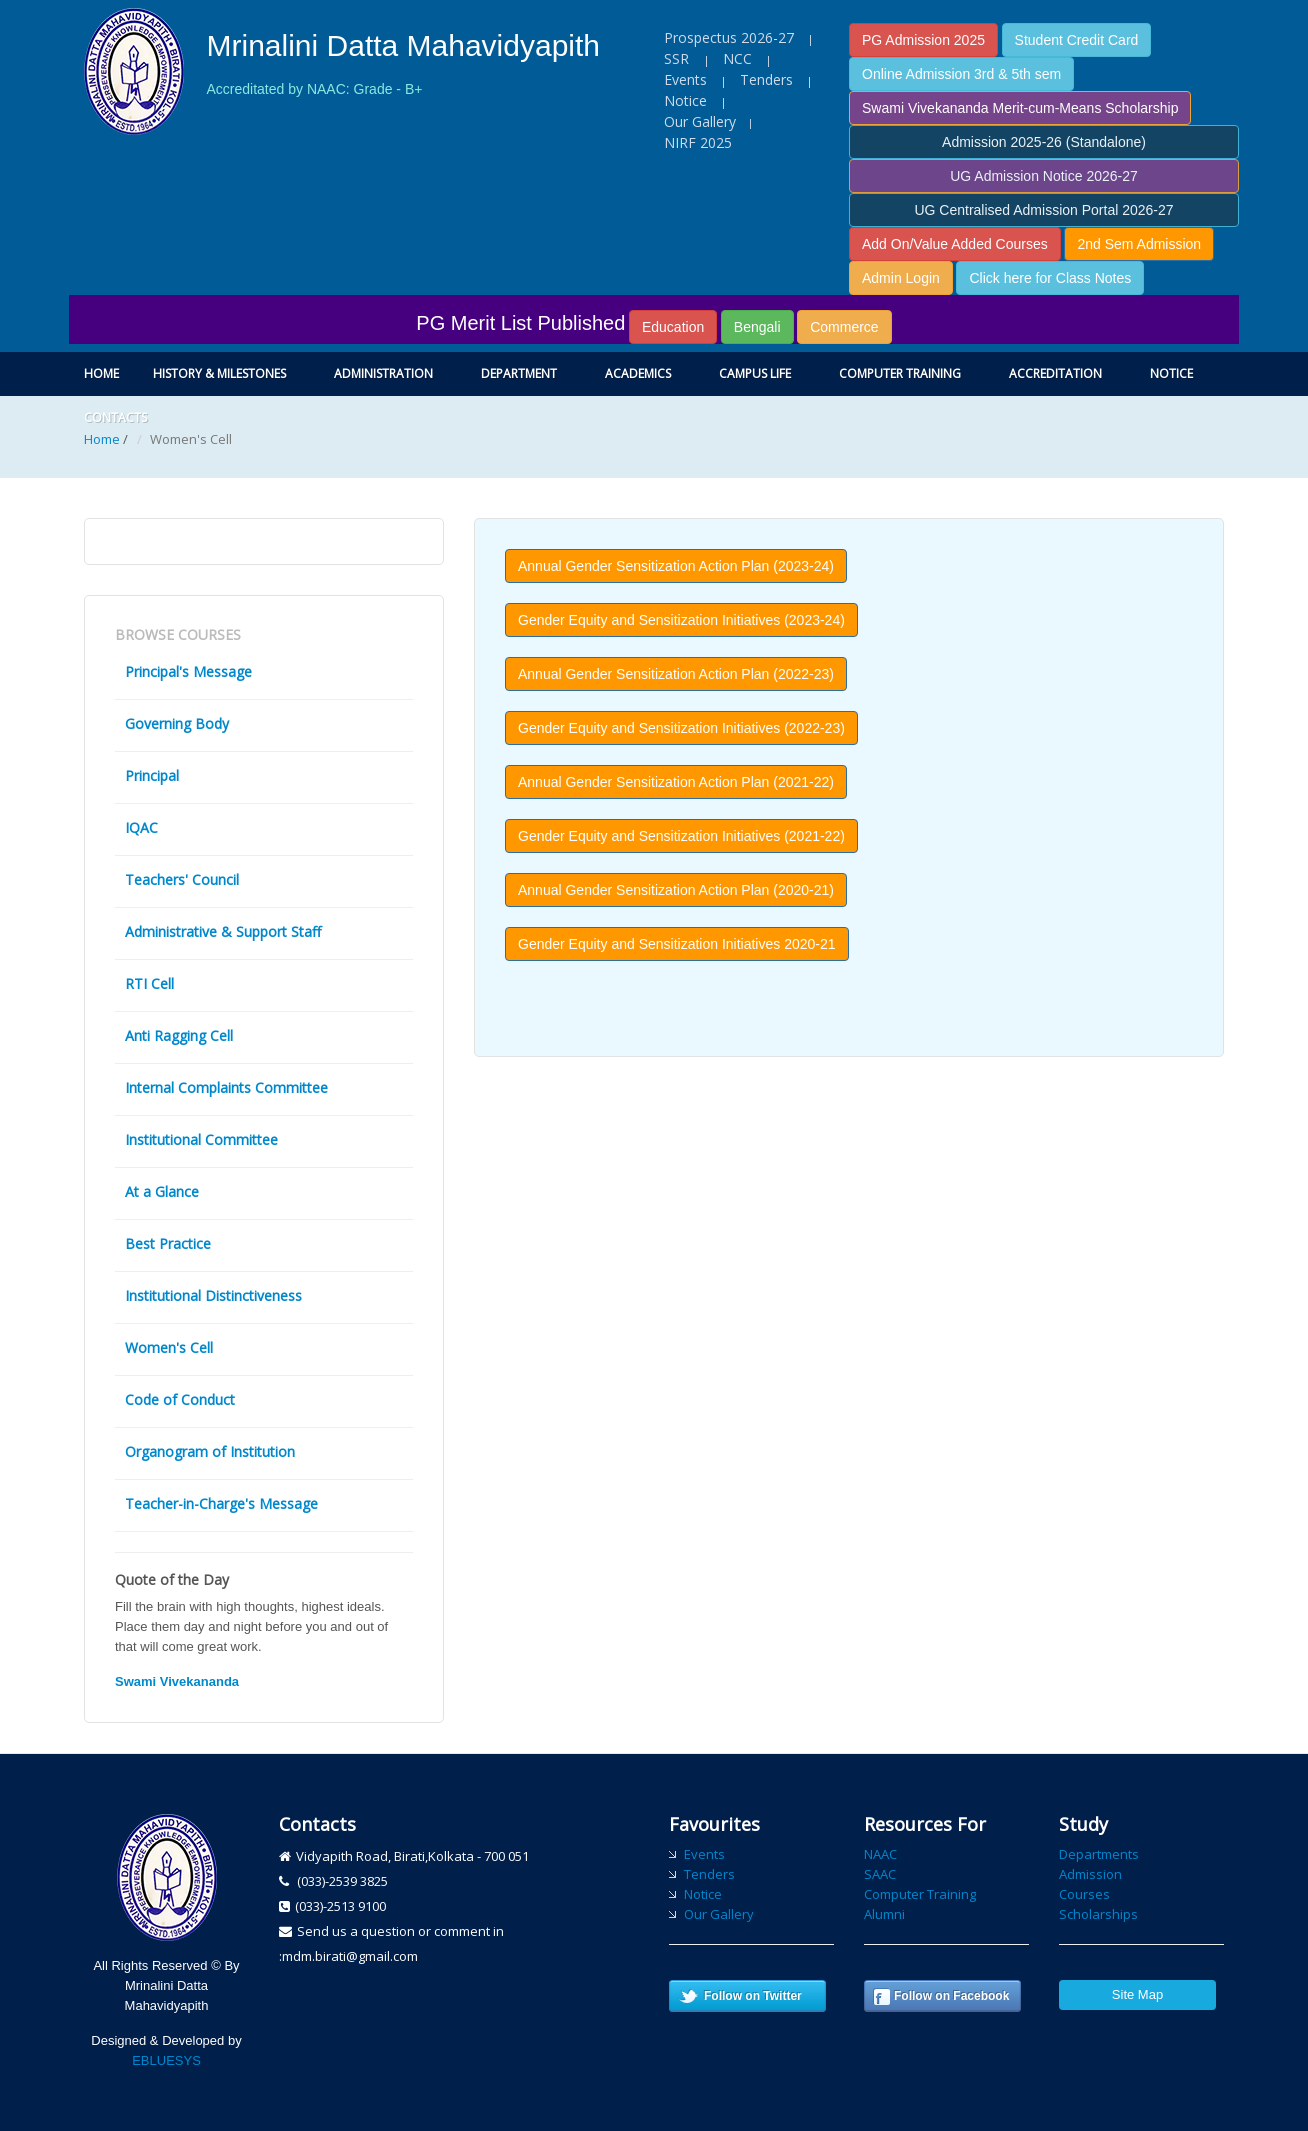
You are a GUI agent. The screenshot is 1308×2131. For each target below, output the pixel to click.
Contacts (115, 417)
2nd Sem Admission (1139, 244)
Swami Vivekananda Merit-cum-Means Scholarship (1020, 108)
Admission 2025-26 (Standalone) (1044, 142)
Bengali (757, 327)
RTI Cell (149, 983)
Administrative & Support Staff (223, 931)
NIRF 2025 (698, 142)
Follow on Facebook (951, 1996)
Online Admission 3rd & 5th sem (961, 74)
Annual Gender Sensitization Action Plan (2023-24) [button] (676, 566)
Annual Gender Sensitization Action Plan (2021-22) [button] (676, 782)
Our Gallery (700, 121)
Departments (1099, 1854)
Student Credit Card (1077, 40)
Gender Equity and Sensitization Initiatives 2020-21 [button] (677, 944)
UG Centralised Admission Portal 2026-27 (1043, 210)
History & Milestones (219, 373)
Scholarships (1098, 1914)
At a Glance (162, 1191)
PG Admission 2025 (923, 40)
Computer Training (900, 373)
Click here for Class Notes (1050, 278)
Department (519, 373)
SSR (678, 58)
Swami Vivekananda (177, 1681)
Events (685, 79)
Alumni (884, 1914)
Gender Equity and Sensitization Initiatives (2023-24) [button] (681, 620)
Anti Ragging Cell (179, 1035)
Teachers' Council (182, 879)
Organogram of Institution (210, 1451)
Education (673, 327)
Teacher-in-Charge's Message (221, 1503)
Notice (685, 100)
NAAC (880, 1854)
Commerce (844, 327)
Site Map (1137, 1994)
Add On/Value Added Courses (955, 244)
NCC (737, 58)
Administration (383, 373)
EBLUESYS (166, 2060)
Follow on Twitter (753, 1996)
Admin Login (901, 278)
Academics (638, 373)
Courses (1084, 1894)
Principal (152, 775)
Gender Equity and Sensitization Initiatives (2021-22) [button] (681, 836)
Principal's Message (188, 671)
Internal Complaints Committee (226, 1087)
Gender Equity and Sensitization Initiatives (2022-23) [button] (681, 728)
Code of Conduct (180, 1399)
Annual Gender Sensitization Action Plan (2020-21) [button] (676, 890)
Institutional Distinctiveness (213, 1295)
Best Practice (168, 1243)
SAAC (880, 1874)
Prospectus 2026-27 (729, 37)
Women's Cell (169, 1347)
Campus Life (755, 373)
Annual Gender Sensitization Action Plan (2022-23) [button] (676, 674)
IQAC (141, 827)
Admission (1090, 1874)
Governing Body (177, 723)
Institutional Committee (201, 1139)
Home (101, 373)
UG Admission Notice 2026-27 (1044, 176)
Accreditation (1055, 373)
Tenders (766, 79)
